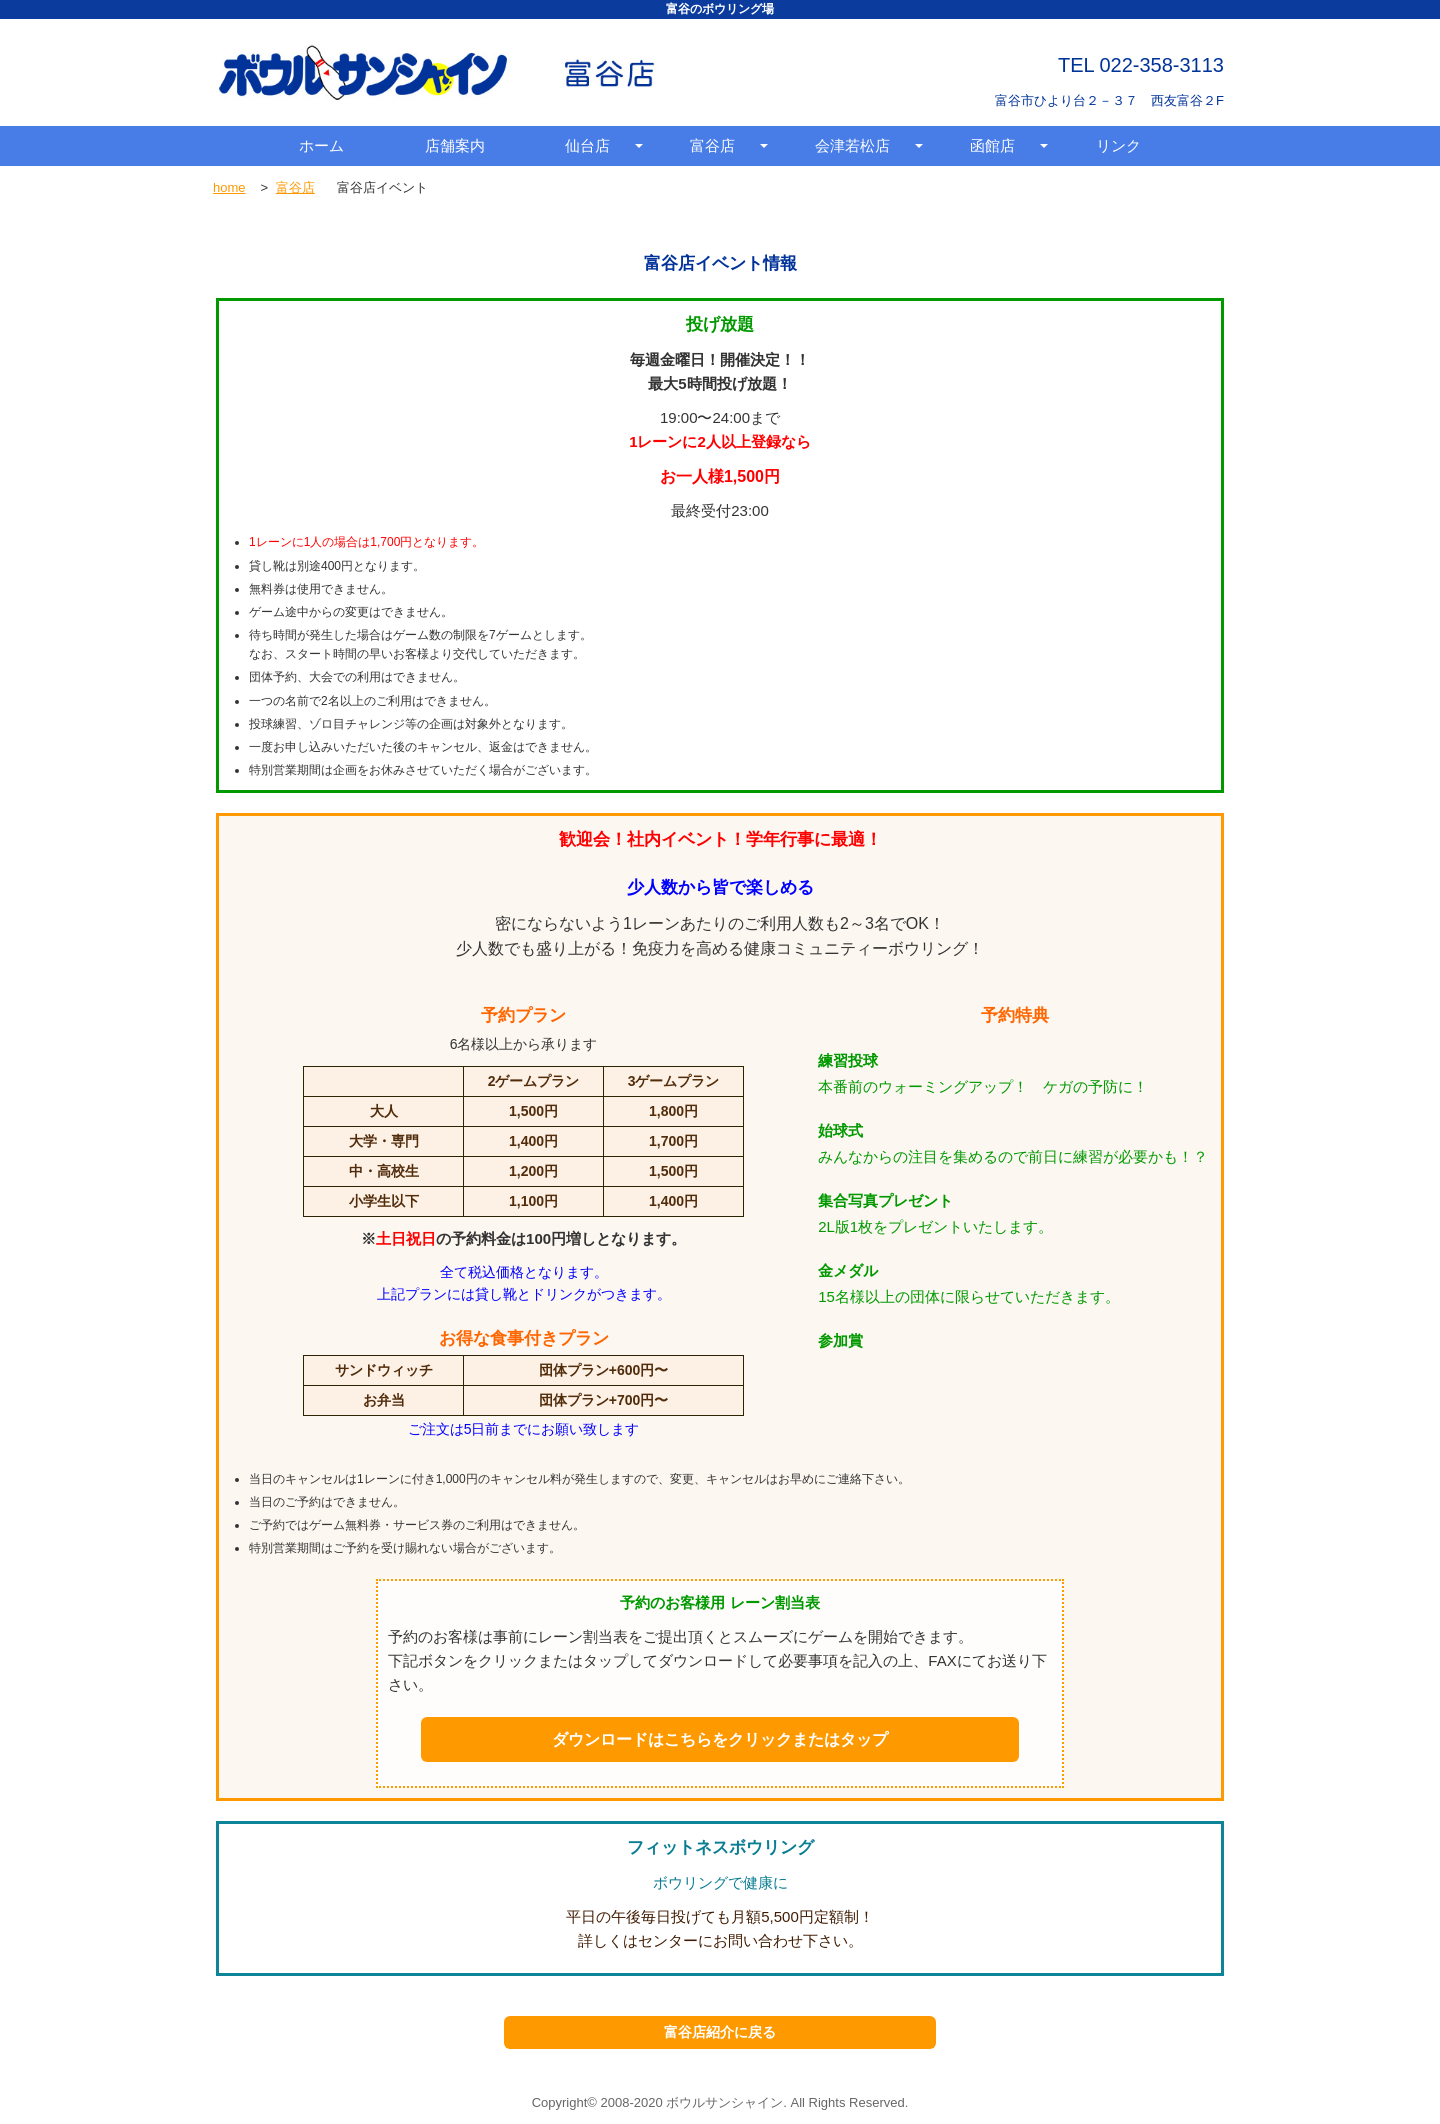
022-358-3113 (1161, 65)
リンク (1118, 145)
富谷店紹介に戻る (720, 2032)
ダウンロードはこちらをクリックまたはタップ (720, 1739)
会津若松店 (852, 145)
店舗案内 (455, 145)
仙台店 (587, 145)
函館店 (992, 145)
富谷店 (712, 145)
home (229, 187)
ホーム (321, 145)
